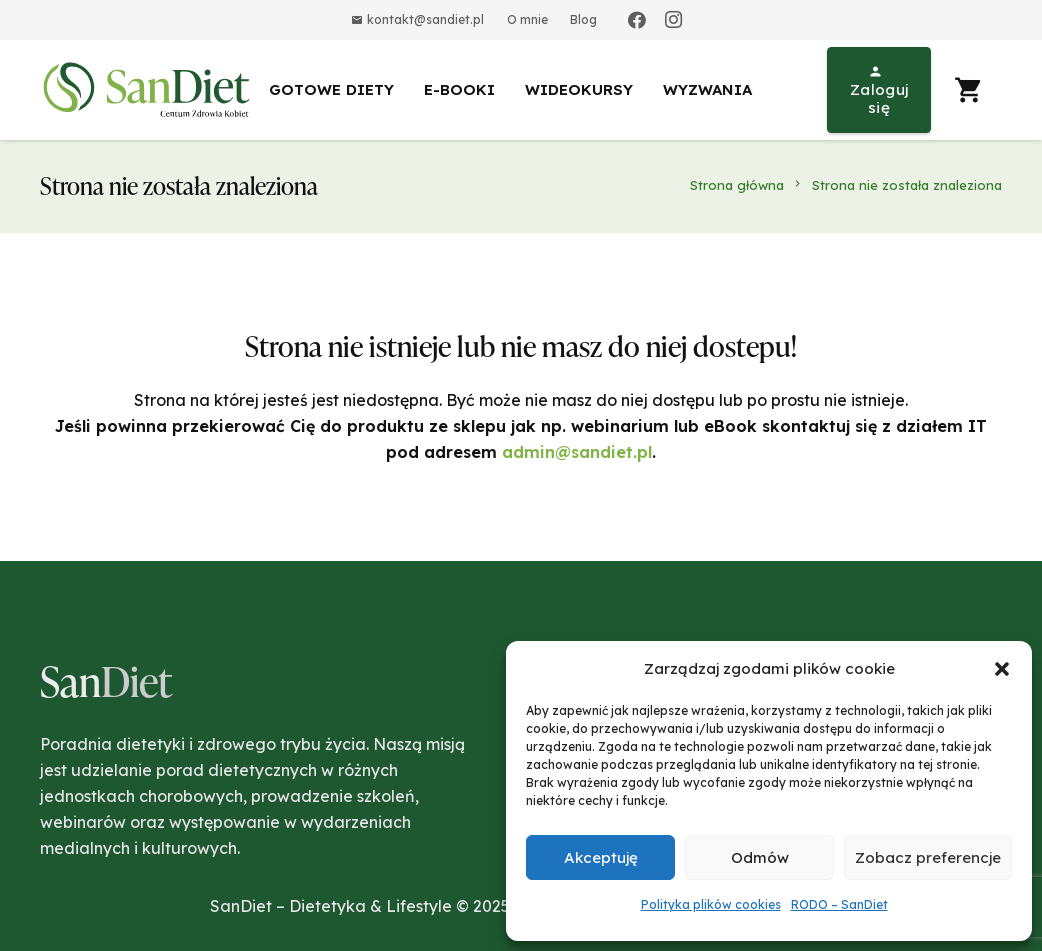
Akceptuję (601, 857)
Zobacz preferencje (928, 857)
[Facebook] (637, 20)
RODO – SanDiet (839, 904)
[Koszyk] (969, 90)
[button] (1002, 669)
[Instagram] (673, 20)
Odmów (760, 857)
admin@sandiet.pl (577, 452)
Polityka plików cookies (711, 904)
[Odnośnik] (150, 90)
